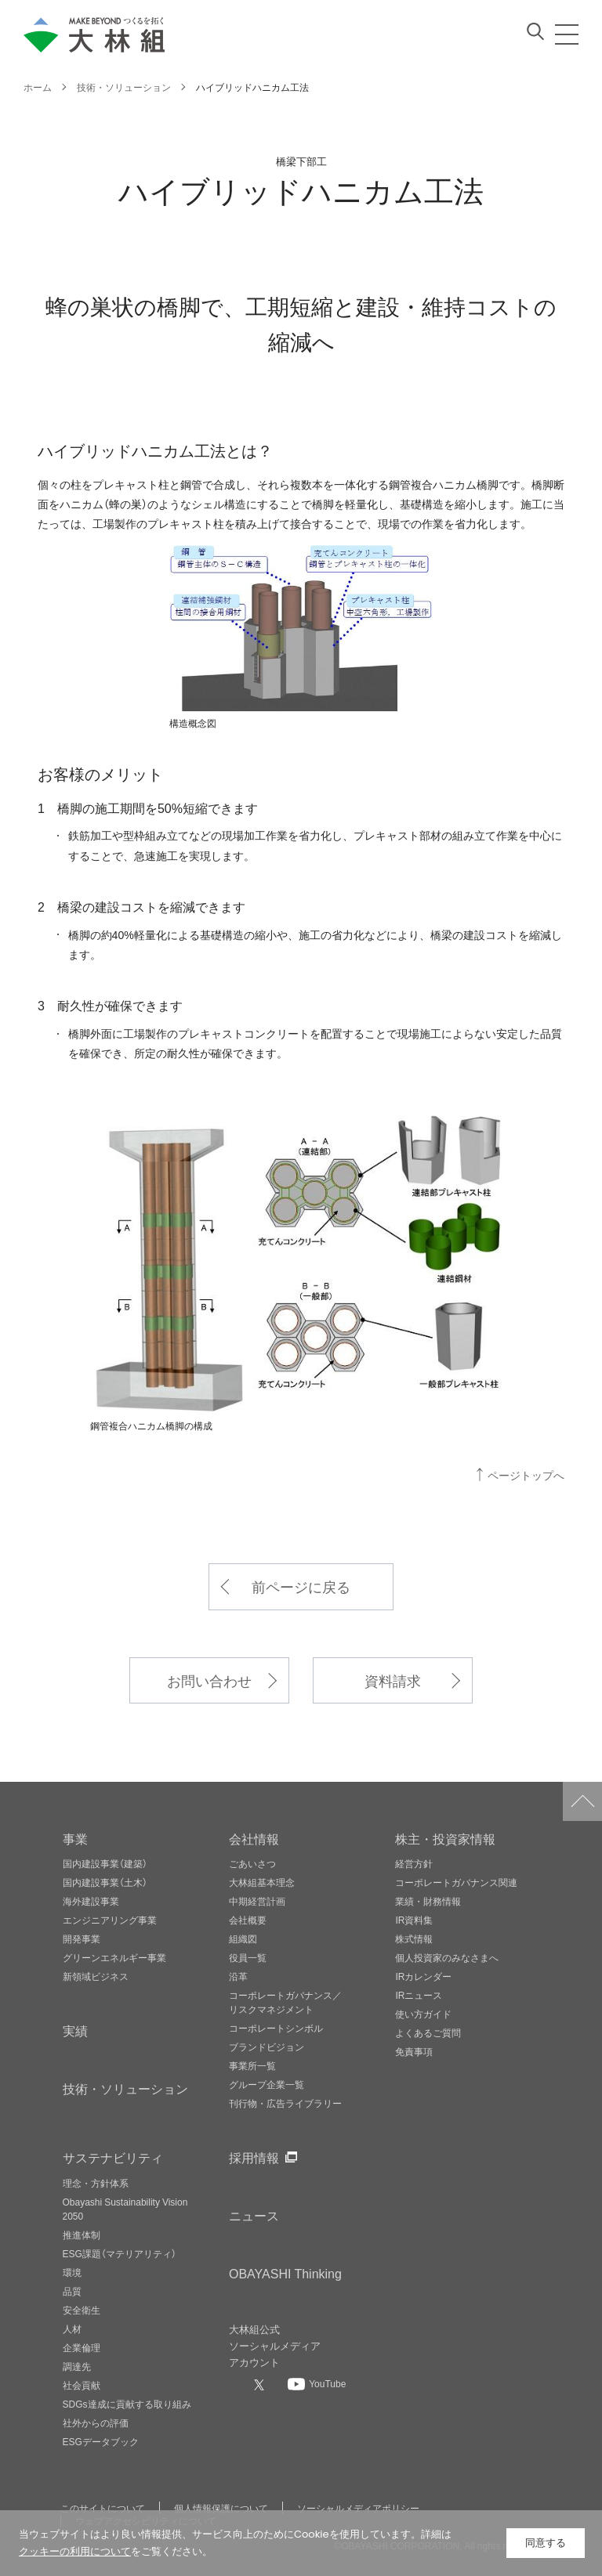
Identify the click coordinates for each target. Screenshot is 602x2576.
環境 (72, 2272)
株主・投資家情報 (445, 1838)
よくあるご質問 (428, 2032)
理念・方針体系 (96, 2183)
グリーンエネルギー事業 (114, 1957)
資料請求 (392, 1680)
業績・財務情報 (428, 1901)
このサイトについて (102, 2508)
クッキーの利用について (75, 2551)
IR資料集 (414, 1920)
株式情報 (414, 1938)
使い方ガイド (423, 2014)
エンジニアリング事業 (110, 1920)
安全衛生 (81, 2310)
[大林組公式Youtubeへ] (317, 2383)
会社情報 (254, 1838)
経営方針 (414, 1863)
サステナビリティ (113, 2157)
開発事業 (81, 1938)
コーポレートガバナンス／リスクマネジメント (285, 2002)
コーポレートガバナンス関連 (456, 1882)
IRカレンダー (423, 1976)
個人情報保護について (221, 2508)
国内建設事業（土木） (105, 1882)
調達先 (77, 2366)
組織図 (243, 1938)
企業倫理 (81, 2347)
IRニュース (418, 1995)
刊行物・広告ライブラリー (285, 2103)
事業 (75, 1838)
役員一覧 (248, 1957)
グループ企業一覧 (266, 2084)
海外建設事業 (91, 1901)
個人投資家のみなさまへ (447, 1957)
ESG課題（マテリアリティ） (119, 2253)
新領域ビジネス (96, 1976)
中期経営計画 (257, 1901)
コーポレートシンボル (276, 2028)
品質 (72, 2291)
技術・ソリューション (125, 2088)
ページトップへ (526, 1475)
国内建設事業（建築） (105, 1863)
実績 (75, 2030)
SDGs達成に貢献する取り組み (127, 2404)
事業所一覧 (252, 2065)
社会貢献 (81, 2385)
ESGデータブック (101, 2441)
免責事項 (414, 2051)
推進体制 (81, 2234)
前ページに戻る (301, 1586)
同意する (545, 2542)
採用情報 (254, 2157)
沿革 (238, 1976)
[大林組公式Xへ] (261, 2385)
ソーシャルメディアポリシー (358, 2508)
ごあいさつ (252, 1863)
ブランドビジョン (266, 2046)
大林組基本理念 (262, 1882)
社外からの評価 (96, 2422)
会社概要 (248, 1920)
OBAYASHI (285, 2272)
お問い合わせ (209, 1680)
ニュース (254, 2215)
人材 (72, 2328)
